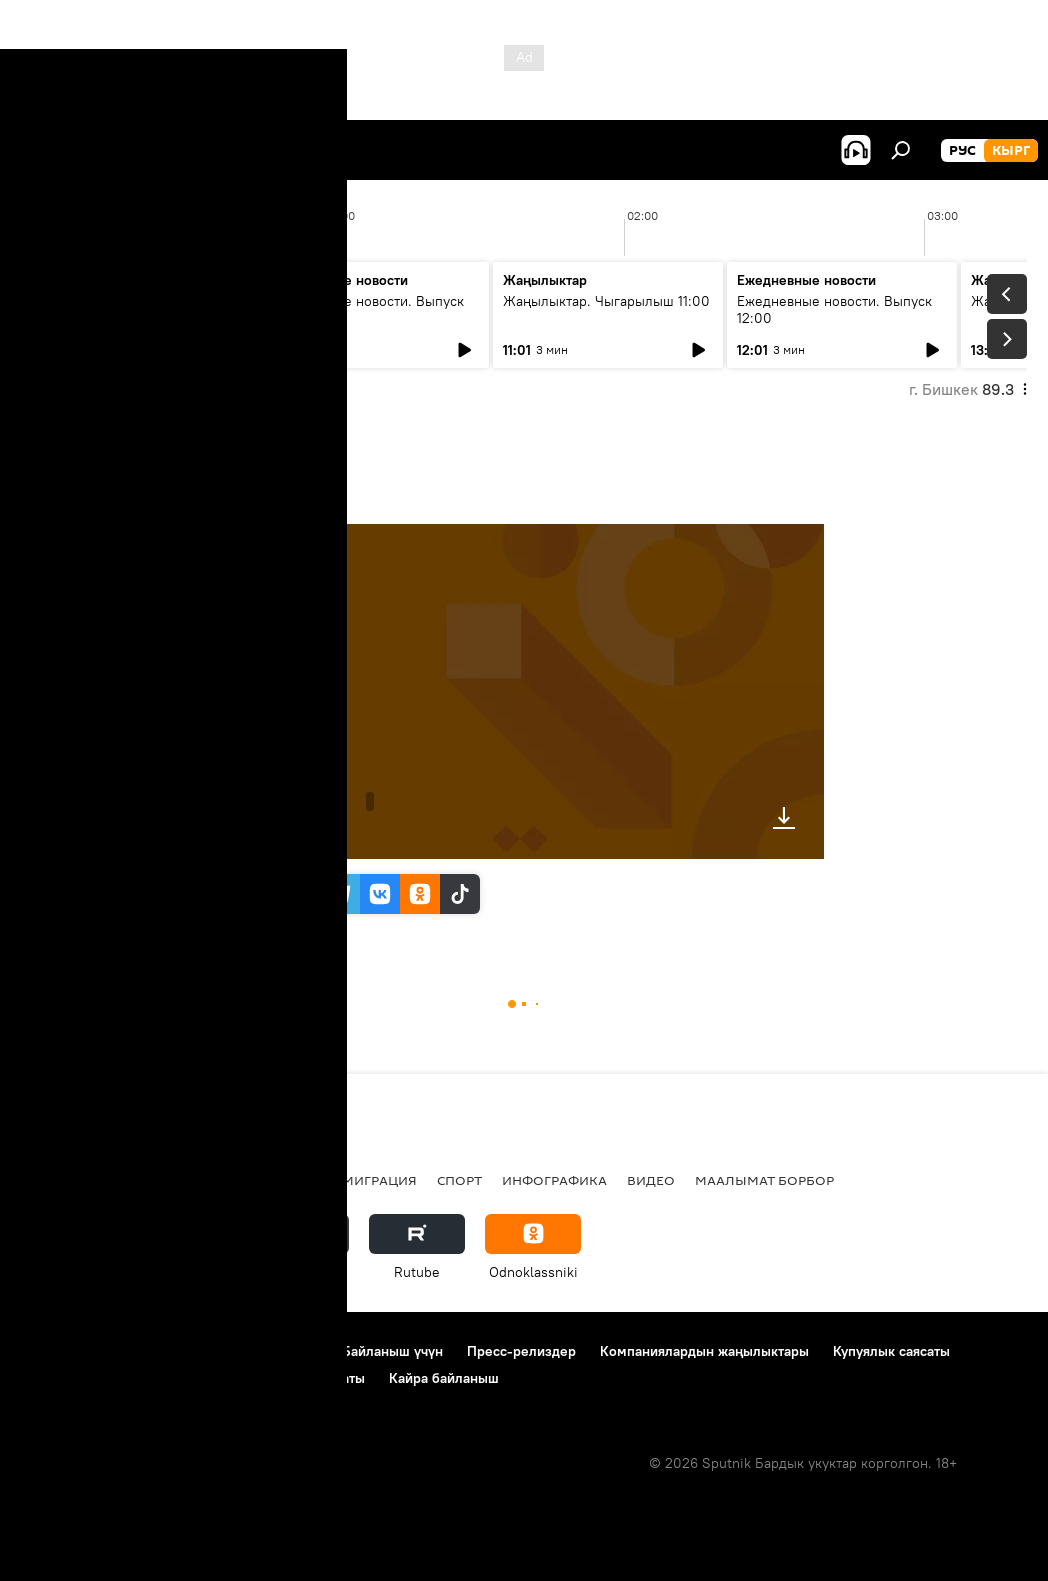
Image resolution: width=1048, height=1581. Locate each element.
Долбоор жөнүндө (80, 1351)
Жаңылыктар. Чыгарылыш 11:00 (606, 301)
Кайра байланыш (444, 1378)
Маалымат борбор (764, 1180)
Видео (651, 1180)
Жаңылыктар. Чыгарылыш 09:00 (120, 309)
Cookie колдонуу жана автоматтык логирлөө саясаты (193, 1378)
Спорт (459, 1180)
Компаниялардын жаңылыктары (704, 1351)
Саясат (155, 1180)
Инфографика (554, 1180)
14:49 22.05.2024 (279, 499)
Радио (224, 1180)
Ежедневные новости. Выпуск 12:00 (834, 309)
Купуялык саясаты (891, 1351)
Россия (295, 1180)
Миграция (379, 1180)
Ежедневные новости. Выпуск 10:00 (366, 309)
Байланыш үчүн (392, 1351)
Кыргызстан (65, 1180)
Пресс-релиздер (521, 1351)
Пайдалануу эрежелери (241, 1351)
